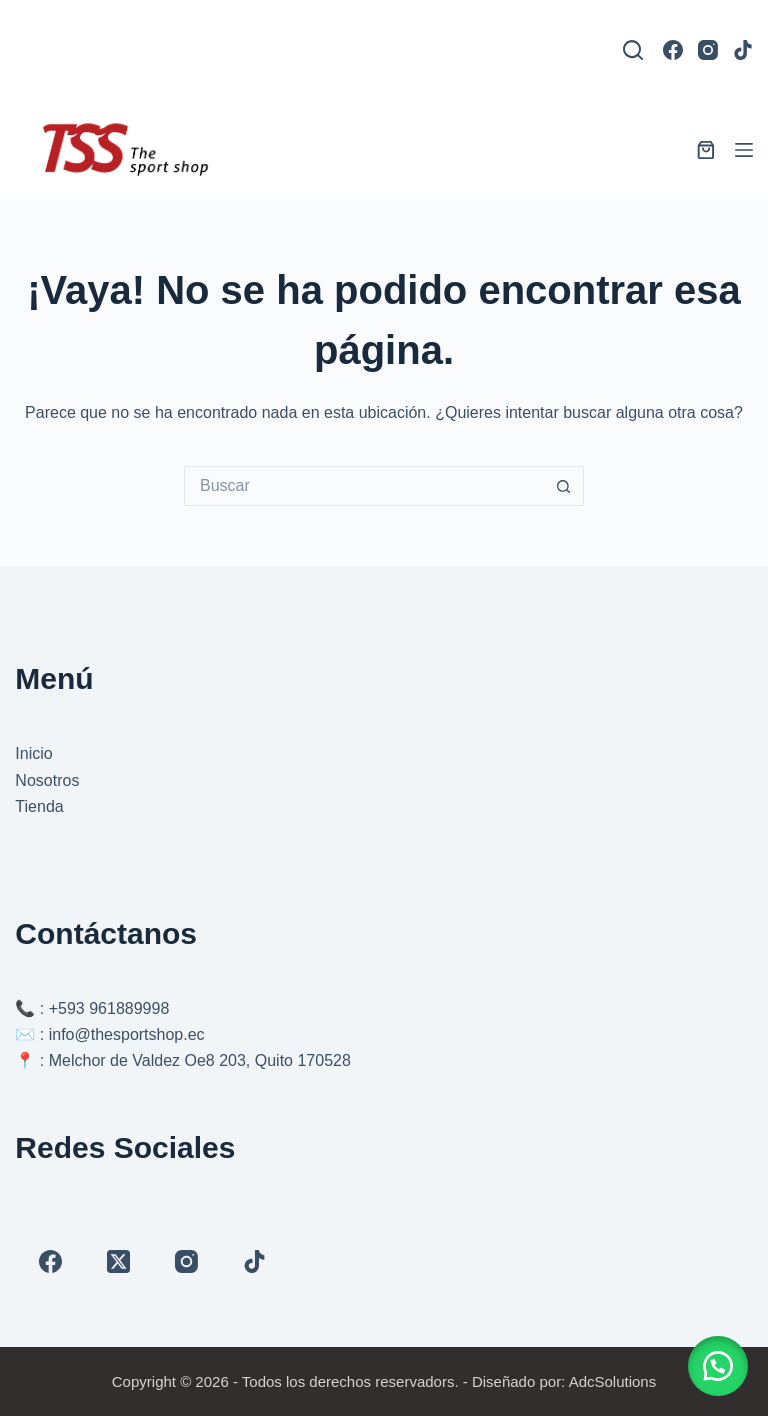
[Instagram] (708, 50)
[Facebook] (673, 50)
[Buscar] (633, 50)
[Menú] (744, 150)
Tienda (39, 806)
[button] (718, 1366)
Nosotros (47, 780)
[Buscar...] (364, 486)
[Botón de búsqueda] (564, 486)
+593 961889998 (109, 1008)
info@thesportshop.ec (127, 1034)
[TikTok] (743, 50)
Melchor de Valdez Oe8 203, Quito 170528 (200, 1060)
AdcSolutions (613, 1381)
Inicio (33, 753)
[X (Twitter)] (118, 1261)
